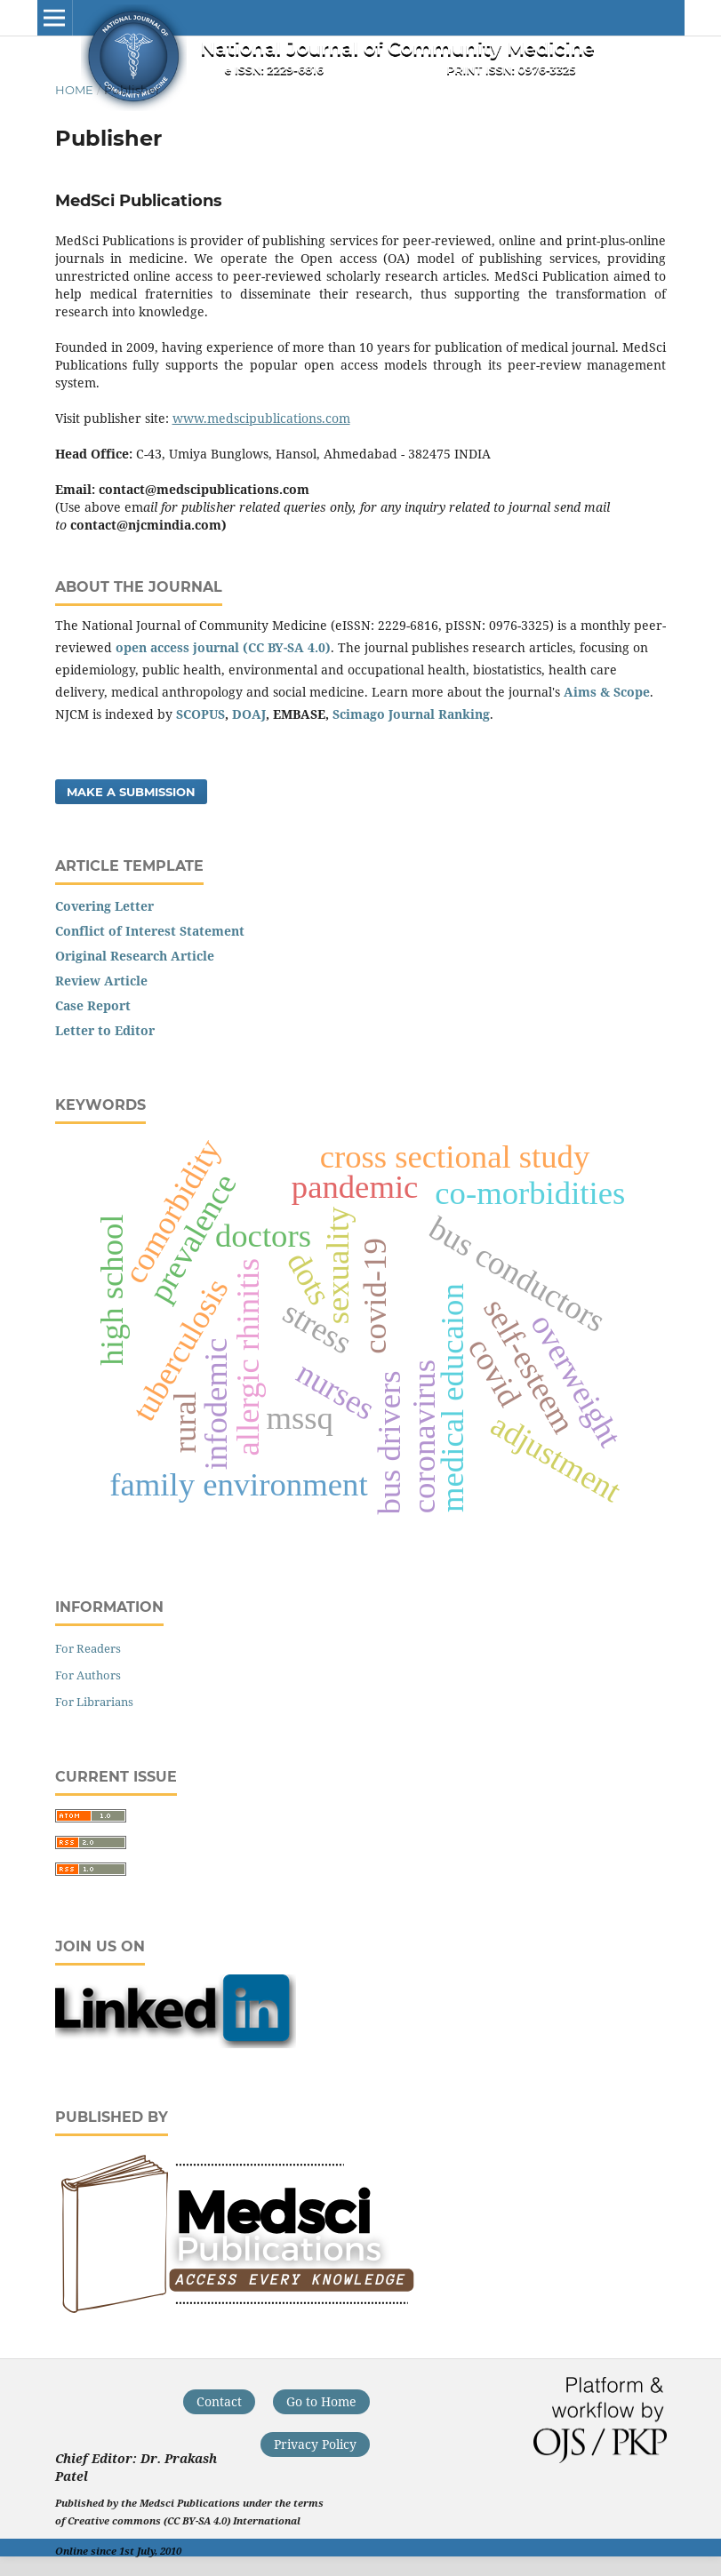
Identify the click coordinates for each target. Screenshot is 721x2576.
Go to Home (321, 2401)
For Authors (88, 1675)
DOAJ (249, 714)
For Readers (88, 1648)
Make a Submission (131, 792)
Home (74, 90)
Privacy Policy (315, 2444)
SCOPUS (200, 714)
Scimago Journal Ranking (411, 714)
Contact (219, 2401)
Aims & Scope (607, 691)
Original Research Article (134, 955)
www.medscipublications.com (261, 418)
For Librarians (94, 1702)
